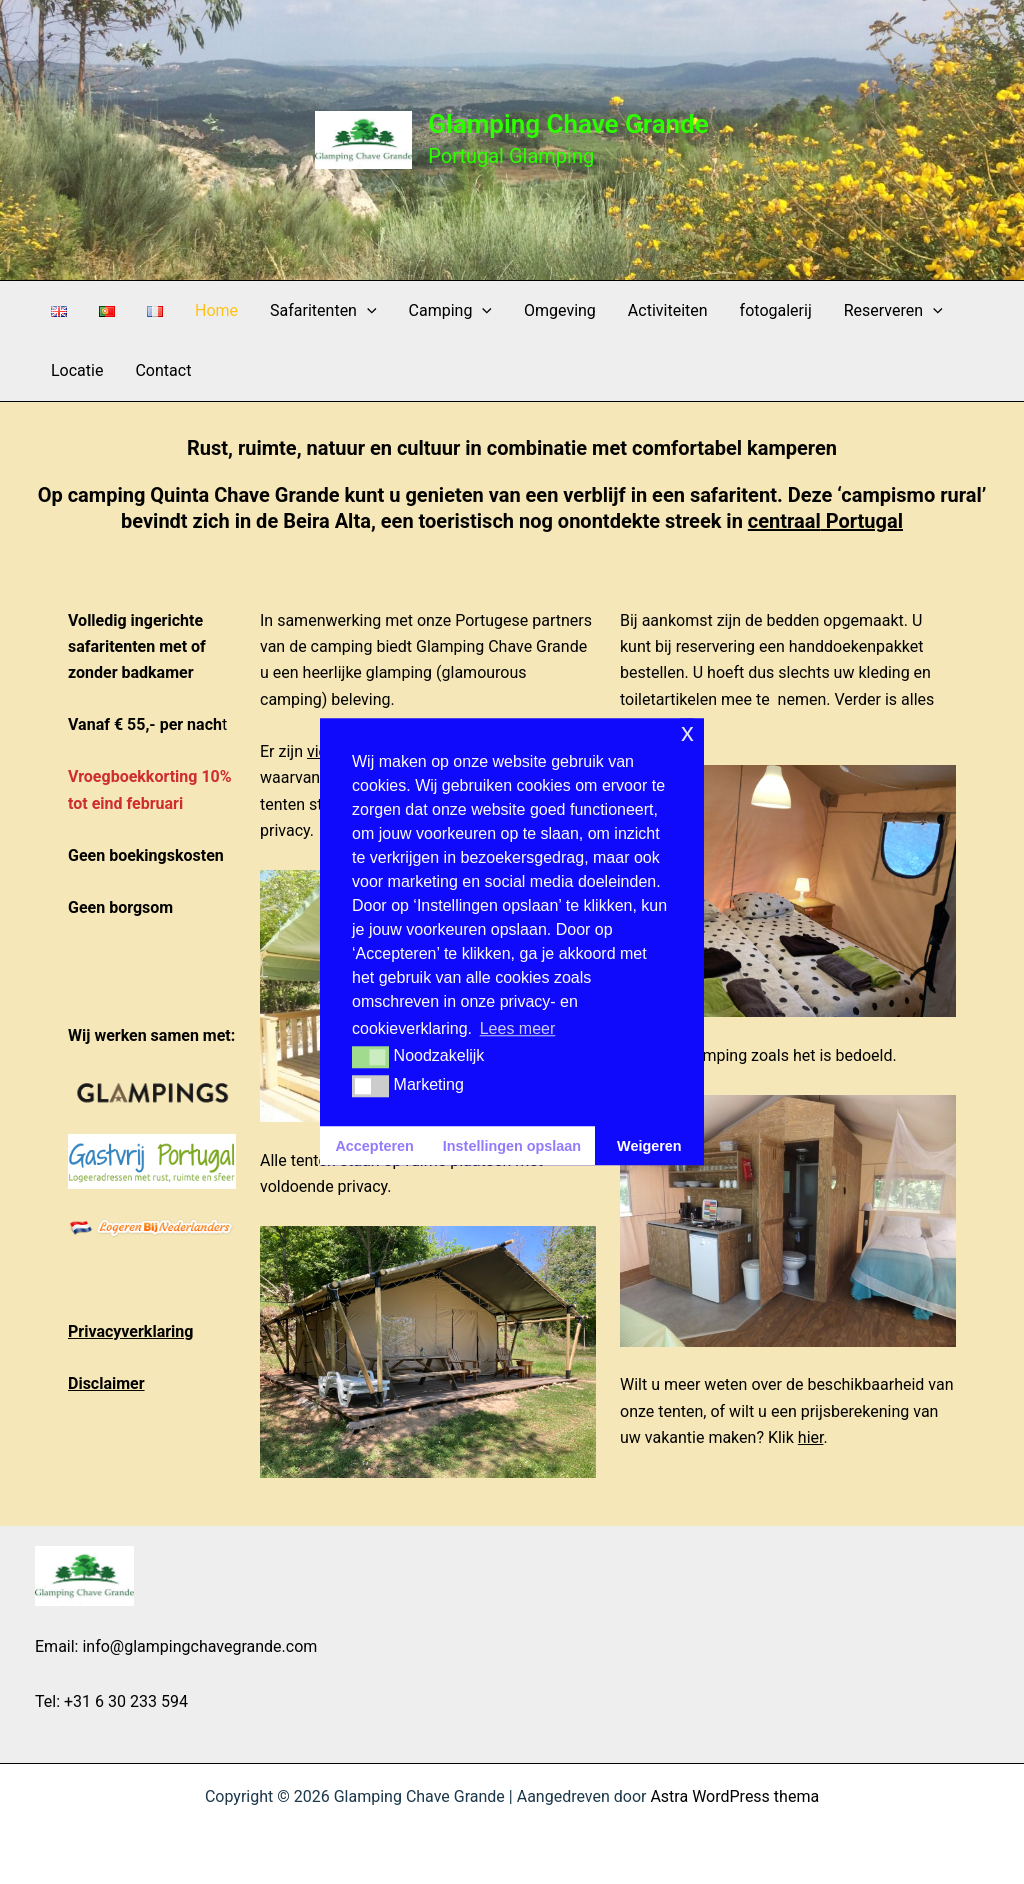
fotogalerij (776, 310)
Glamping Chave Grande (568, 124)
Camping (450, 311)
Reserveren (893, 311)
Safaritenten (323, 311)
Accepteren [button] (374, 1146)
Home (216, 310)
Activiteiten (668, 310)
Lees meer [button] (518, 1028)
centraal (784, 521)
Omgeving (560, 310)
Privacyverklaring (130, 1331)
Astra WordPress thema (734, 1796)
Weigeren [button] (649, 1146)
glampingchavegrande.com (220, 1646)
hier (811, 1437)
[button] (367, 311)
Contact (163, 370)
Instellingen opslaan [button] (512, 1146)
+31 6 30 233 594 (126, 1701)
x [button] (687, 732)
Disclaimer (106, 1383)
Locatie (77, 370)
